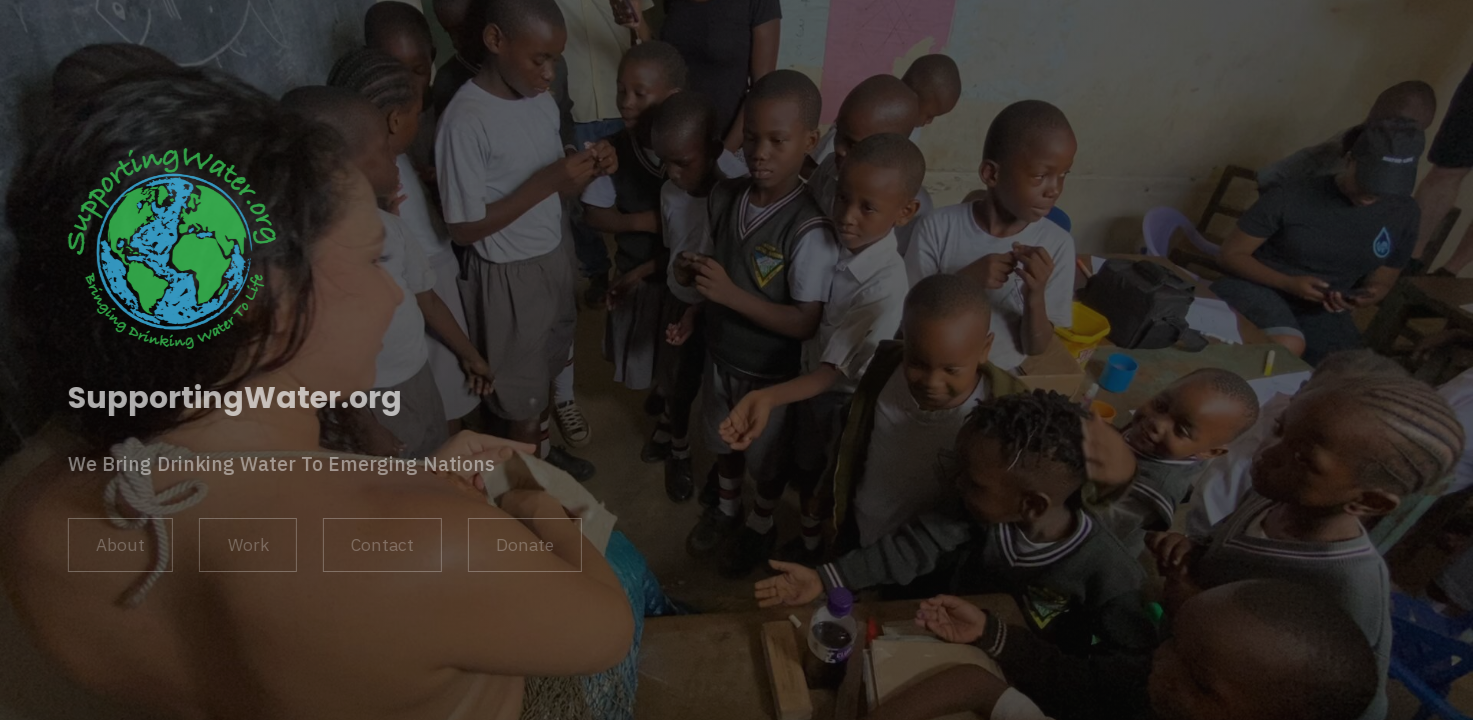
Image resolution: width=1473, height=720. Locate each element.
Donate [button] (523, 544)
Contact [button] (380, 544)
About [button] (119, 544)
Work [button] (246, 544)
